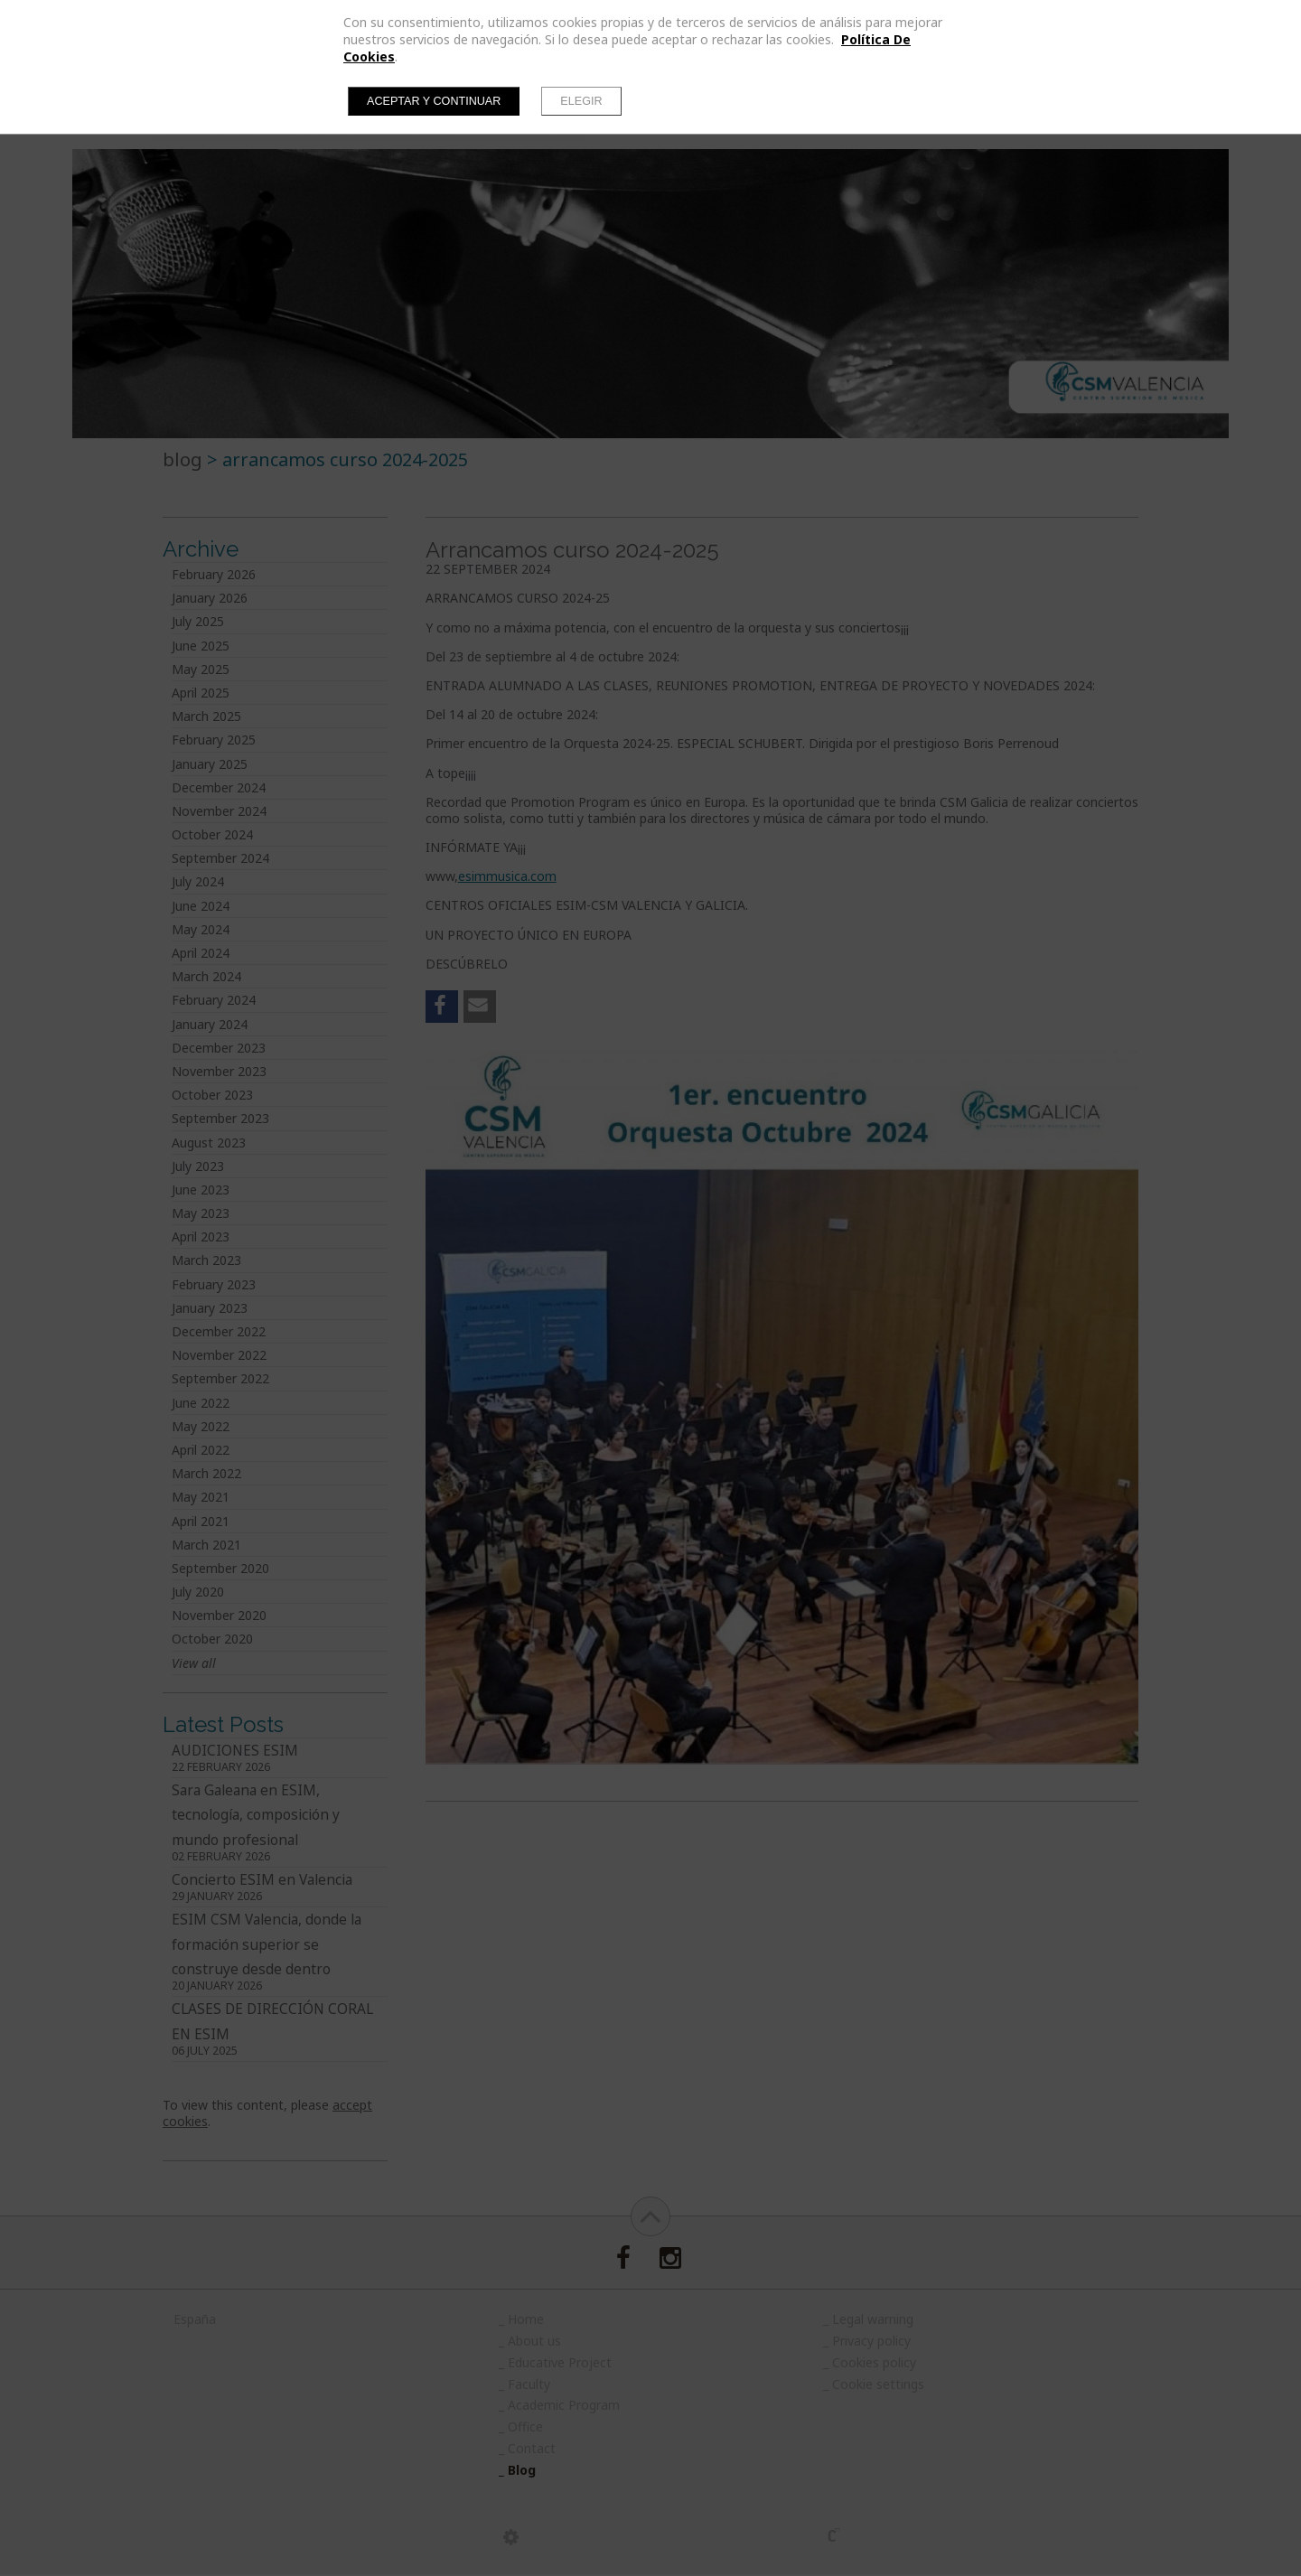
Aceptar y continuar (434, 101)
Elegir (581, 101)
